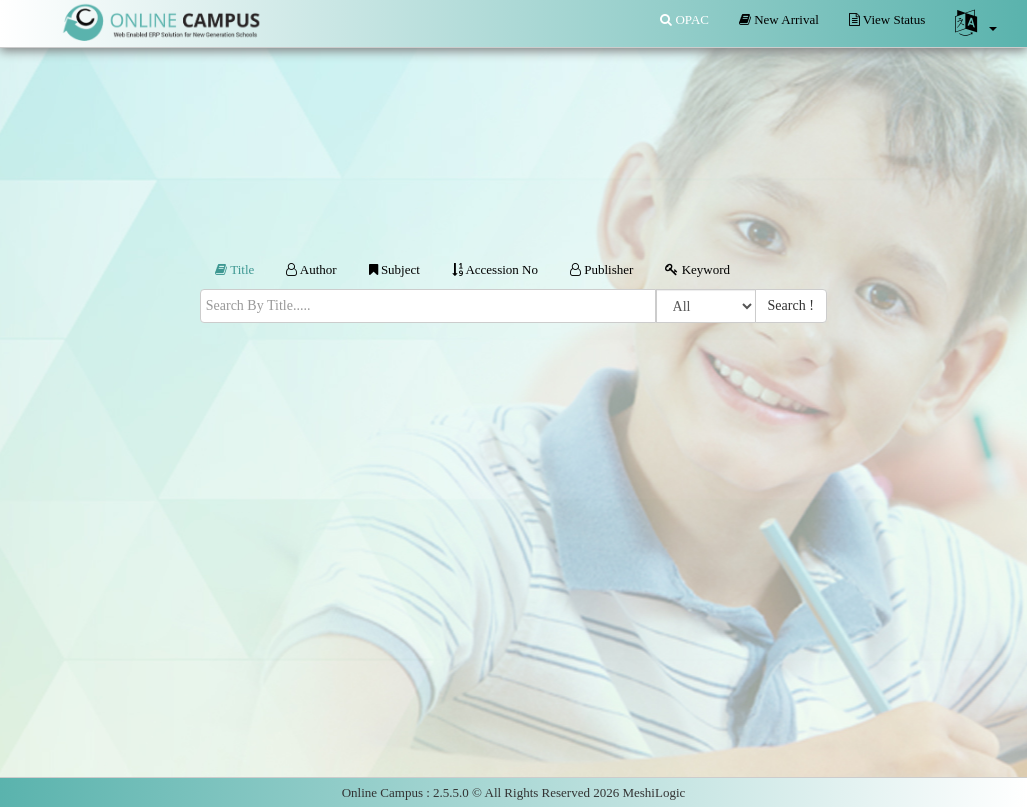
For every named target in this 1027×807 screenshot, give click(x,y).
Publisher (601, 269)
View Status (887, 19)
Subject (394, 269)
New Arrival (779, 19)
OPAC (684, 19)
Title (234, 269)
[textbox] (427, 305)
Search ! (791, 305)
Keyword (697, 269)
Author (311, 269)
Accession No (495, 269)
